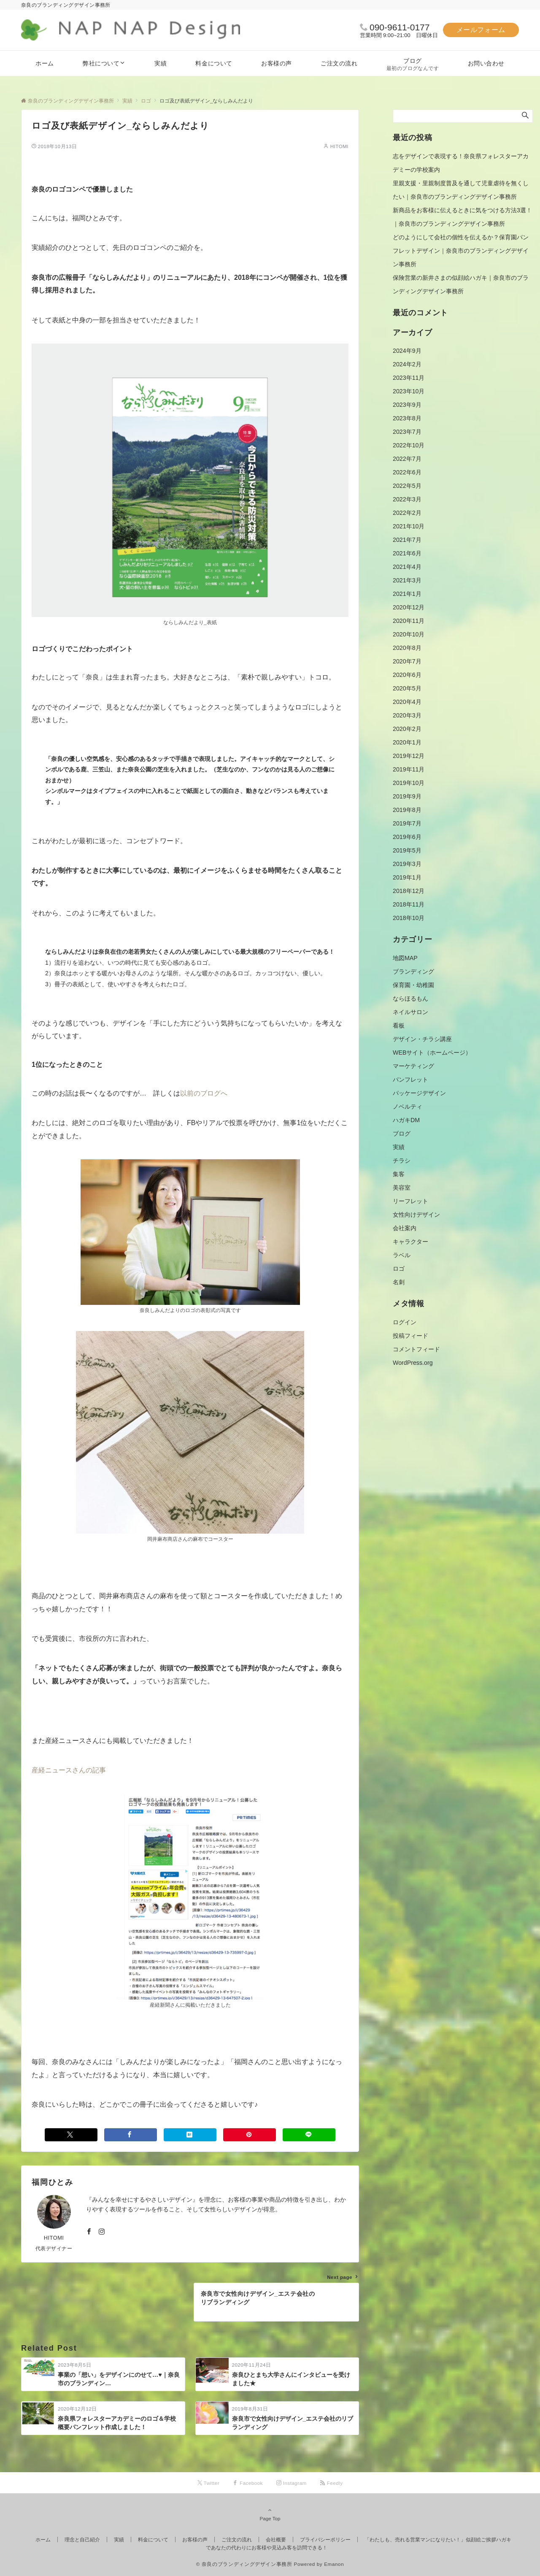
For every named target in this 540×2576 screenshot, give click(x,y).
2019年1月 (407, 877)
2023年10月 (408, 391)
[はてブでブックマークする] (190, 2134)
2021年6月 (407, 553)
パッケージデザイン (419, 1093)
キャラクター (410, 1241)
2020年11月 (408, 620)
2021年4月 (407, 566)
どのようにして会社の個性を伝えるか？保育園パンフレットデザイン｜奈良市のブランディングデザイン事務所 (461, 251)
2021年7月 (407, 539)
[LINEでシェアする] (309, 2134)
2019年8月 (407, 809)
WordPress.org (413, 1362)
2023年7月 (407, 431)
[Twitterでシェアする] (71, 2134)
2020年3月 (407, 715)
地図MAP (405, 958)
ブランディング (413, 971)
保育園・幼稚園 (413, 985)
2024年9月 (407, 350)
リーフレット (410, 1201)
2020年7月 (407, 661)
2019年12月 (408, 755)
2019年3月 (407, 863)
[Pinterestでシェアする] (249, 2134)
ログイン (404, 1322)
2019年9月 (407, 796)
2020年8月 (407, 647)
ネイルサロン (410, 1012)
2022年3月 (407, 499)
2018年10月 (408, 918)
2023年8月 (407, 418)
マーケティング (413, 1066)
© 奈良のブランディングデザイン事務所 (244, 2564)
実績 (399, 1147)
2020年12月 (408, 607)
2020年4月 (407, 701)
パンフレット (410, 1079)
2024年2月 (407, 364)
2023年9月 (407, 404)
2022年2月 (407, 512)
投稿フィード (410, 1335)
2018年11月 (408, 904)
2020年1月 (407, 742)
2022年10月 (408, 445)
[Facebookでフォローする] (89, 2232)
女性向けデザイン (416, 1214)
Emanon (334, 2564)
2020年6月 (407, 674)
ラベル (401, 1255)
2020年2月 (407, 728)
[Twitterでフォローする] (208, 2483)
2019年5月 (407, 850)
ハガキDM (406, 1120)
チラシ (401, 1160)
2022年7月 (407, 458)
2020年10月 (408, 634)
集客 (399, 1174)
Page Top (270, 2514)
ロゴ (399, 1268)
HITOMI (339, 146)
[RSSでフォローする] (331, 2483)
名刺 (399, 1282)
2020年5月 (407, 688)
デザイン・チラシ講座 (422, 1039)
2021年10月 (408, 526)
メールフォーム (480, 29)
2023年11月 (408, 377)
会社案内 (404, 1228)
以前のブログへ (203, 1093)
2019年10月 (408, 782)
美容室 (401, 1187)
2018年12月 (408, 891)
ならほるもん (410, 998)
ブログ (401, 1133)
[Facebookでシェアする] (130, 2134)
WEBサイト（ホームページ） (432, 1052)
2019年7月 (407, 823)
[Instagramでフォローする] (102, 2232)
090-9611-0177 (399, 27)
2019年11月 (408, 769)
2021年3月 (407, 580)
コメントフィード (416, 1349)
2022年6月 (407, 472)
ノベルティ (407, 1106)
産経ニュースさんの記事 (69, 1770)
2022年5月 (407, 485)
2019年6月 (407, 836)
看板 (399, 1025)
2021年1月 (407, 593)
